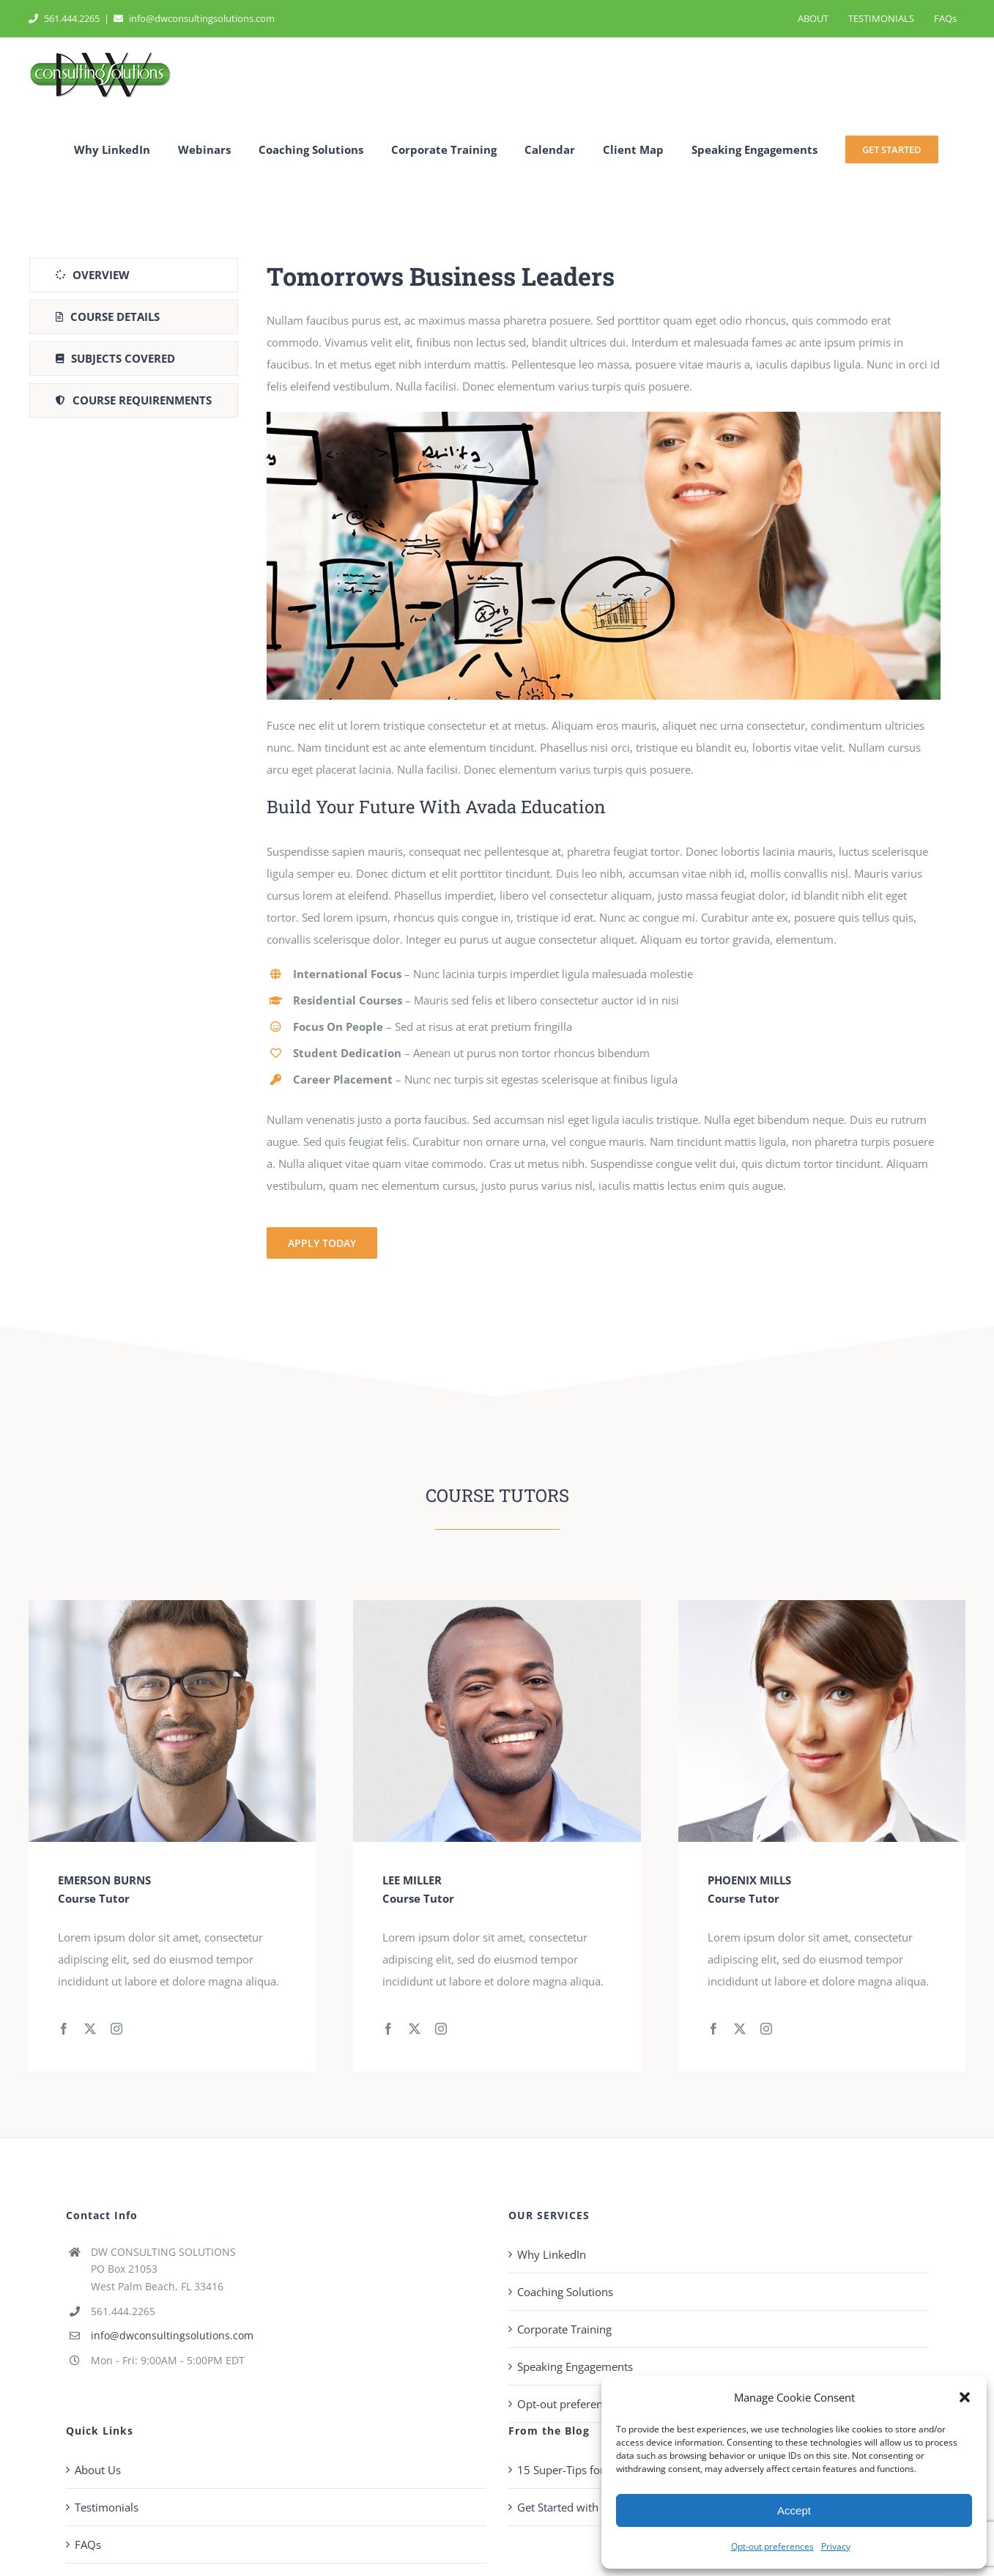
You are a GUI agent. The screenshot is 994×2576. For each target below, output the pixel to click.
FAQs (88, 2544)
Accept (794, 2510)
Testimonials (106, 2507)
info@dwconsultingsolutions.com (194, 18)
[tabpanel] (604, 758)
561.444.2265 (64, 18)
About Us (98, 2469)
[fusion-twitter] (90, 2029)
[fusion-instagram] (116, 2029)
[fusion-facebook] (64, 2029)
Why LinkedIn (551, 2254)
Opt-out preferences (772, 2546)
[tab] (133, 275)
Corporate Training (564, 2329)
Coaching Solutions (565, 2291)
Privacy (835, 2546)
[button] (964, 2397)
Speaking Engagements (575, 2366)
